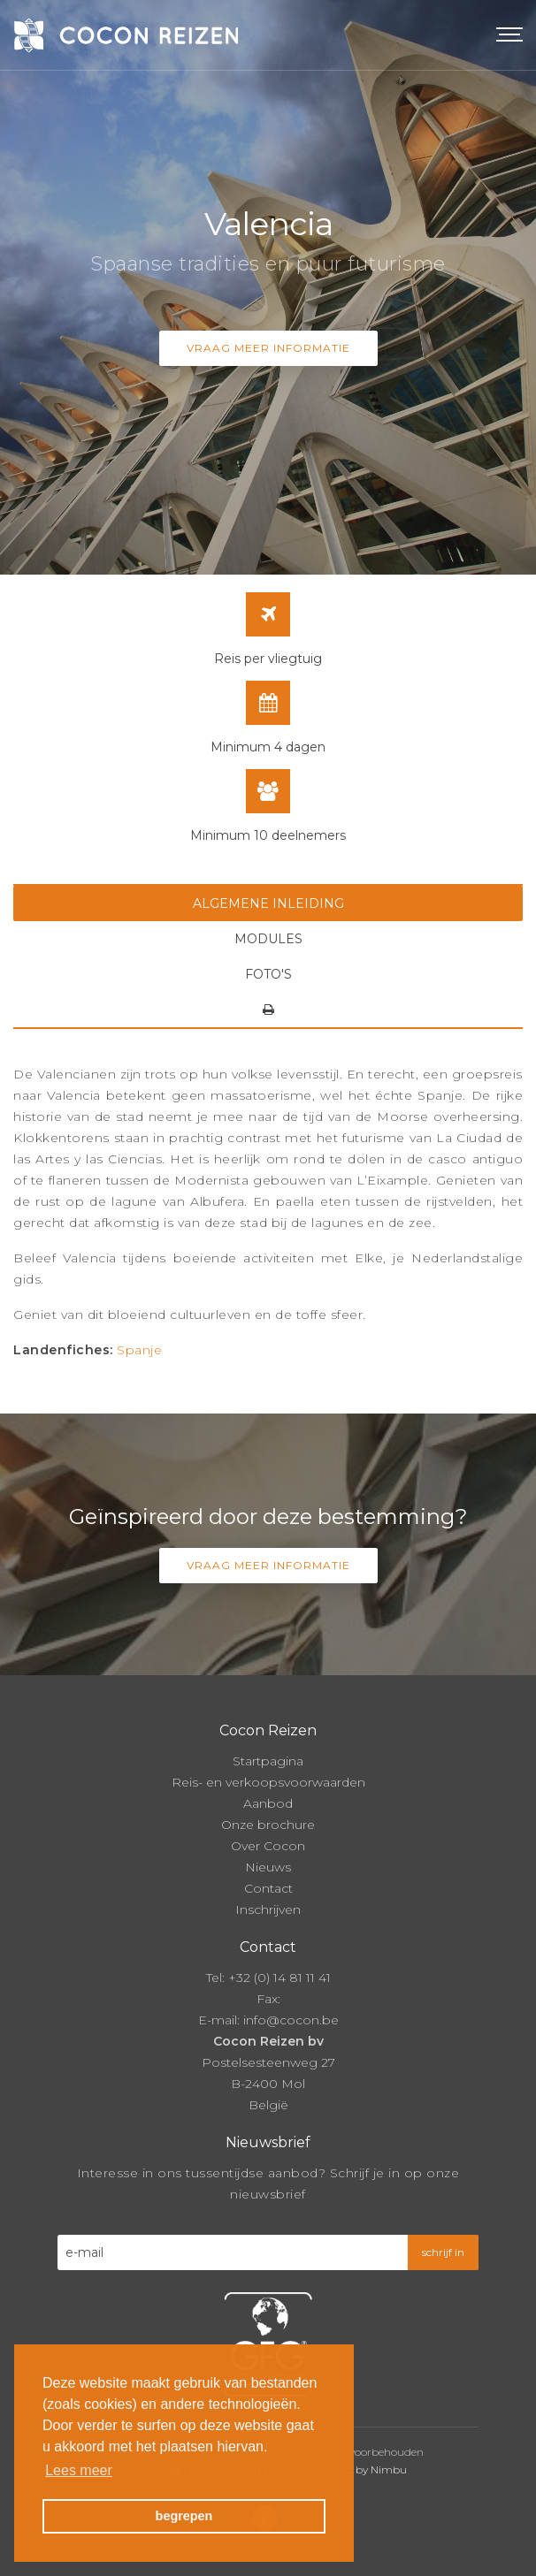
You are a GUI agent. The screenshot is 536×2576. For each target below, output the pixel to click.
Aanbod (268, 1803)
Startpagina (268, 1761)
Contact (268, 1888)
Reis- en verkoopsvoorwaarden (268, 1782)
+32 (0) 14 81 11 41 (279, 1977)
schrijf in (443, 2252)
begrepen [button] (184, 2516)
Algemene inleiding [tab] (268, 903)
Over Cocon (268, 1846)
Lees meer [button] (78, 2470)
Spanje (139, 1350)
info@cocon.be (291, 2020)
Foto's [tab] (268, 974)
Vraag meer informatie (268, 347)
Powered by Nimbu (357, 2469)
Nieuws (268, 1867)
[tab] (268, 1009)
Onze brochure (268, 1825)
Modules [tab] (268, 939)
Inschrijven (268, 1909)
